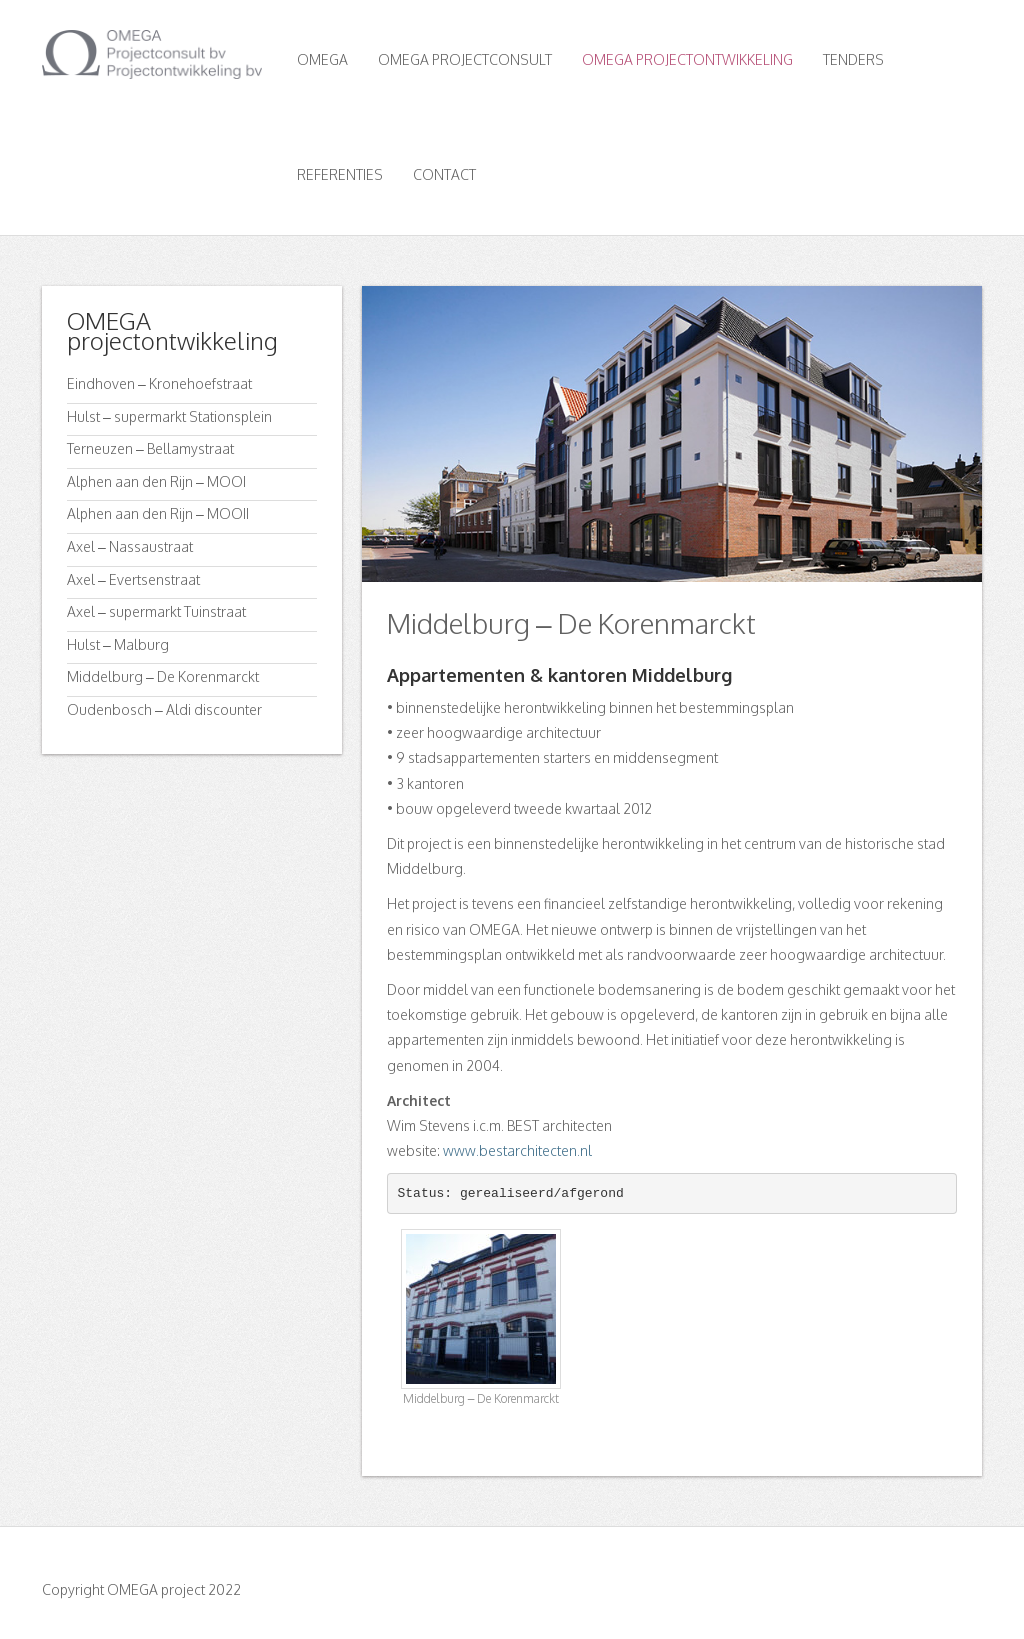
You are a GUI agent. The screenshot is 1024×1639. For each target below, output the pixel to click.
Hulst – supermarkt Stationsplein (169, 416)
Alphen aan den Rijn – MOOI (156, 481)
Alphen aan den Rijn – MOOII (158, 513)
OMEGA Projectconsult (465, 59)
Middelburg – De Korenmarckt (163, 676)
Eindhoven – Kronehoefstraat (159, 383)
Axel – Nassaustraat (130, 546)
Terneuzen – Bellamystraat (150, 448)
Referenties (340, 174)
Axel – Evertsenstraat (133, 579)
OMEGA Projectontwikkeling (687, 59)
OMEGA (322, 59)
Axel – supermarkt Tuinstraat (156, 611)
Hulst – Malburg (118, 644)
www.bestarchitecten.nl (517, 1150)
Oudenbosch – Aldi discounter (164, 709)
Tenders (853, 59)
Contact (444, 174)
